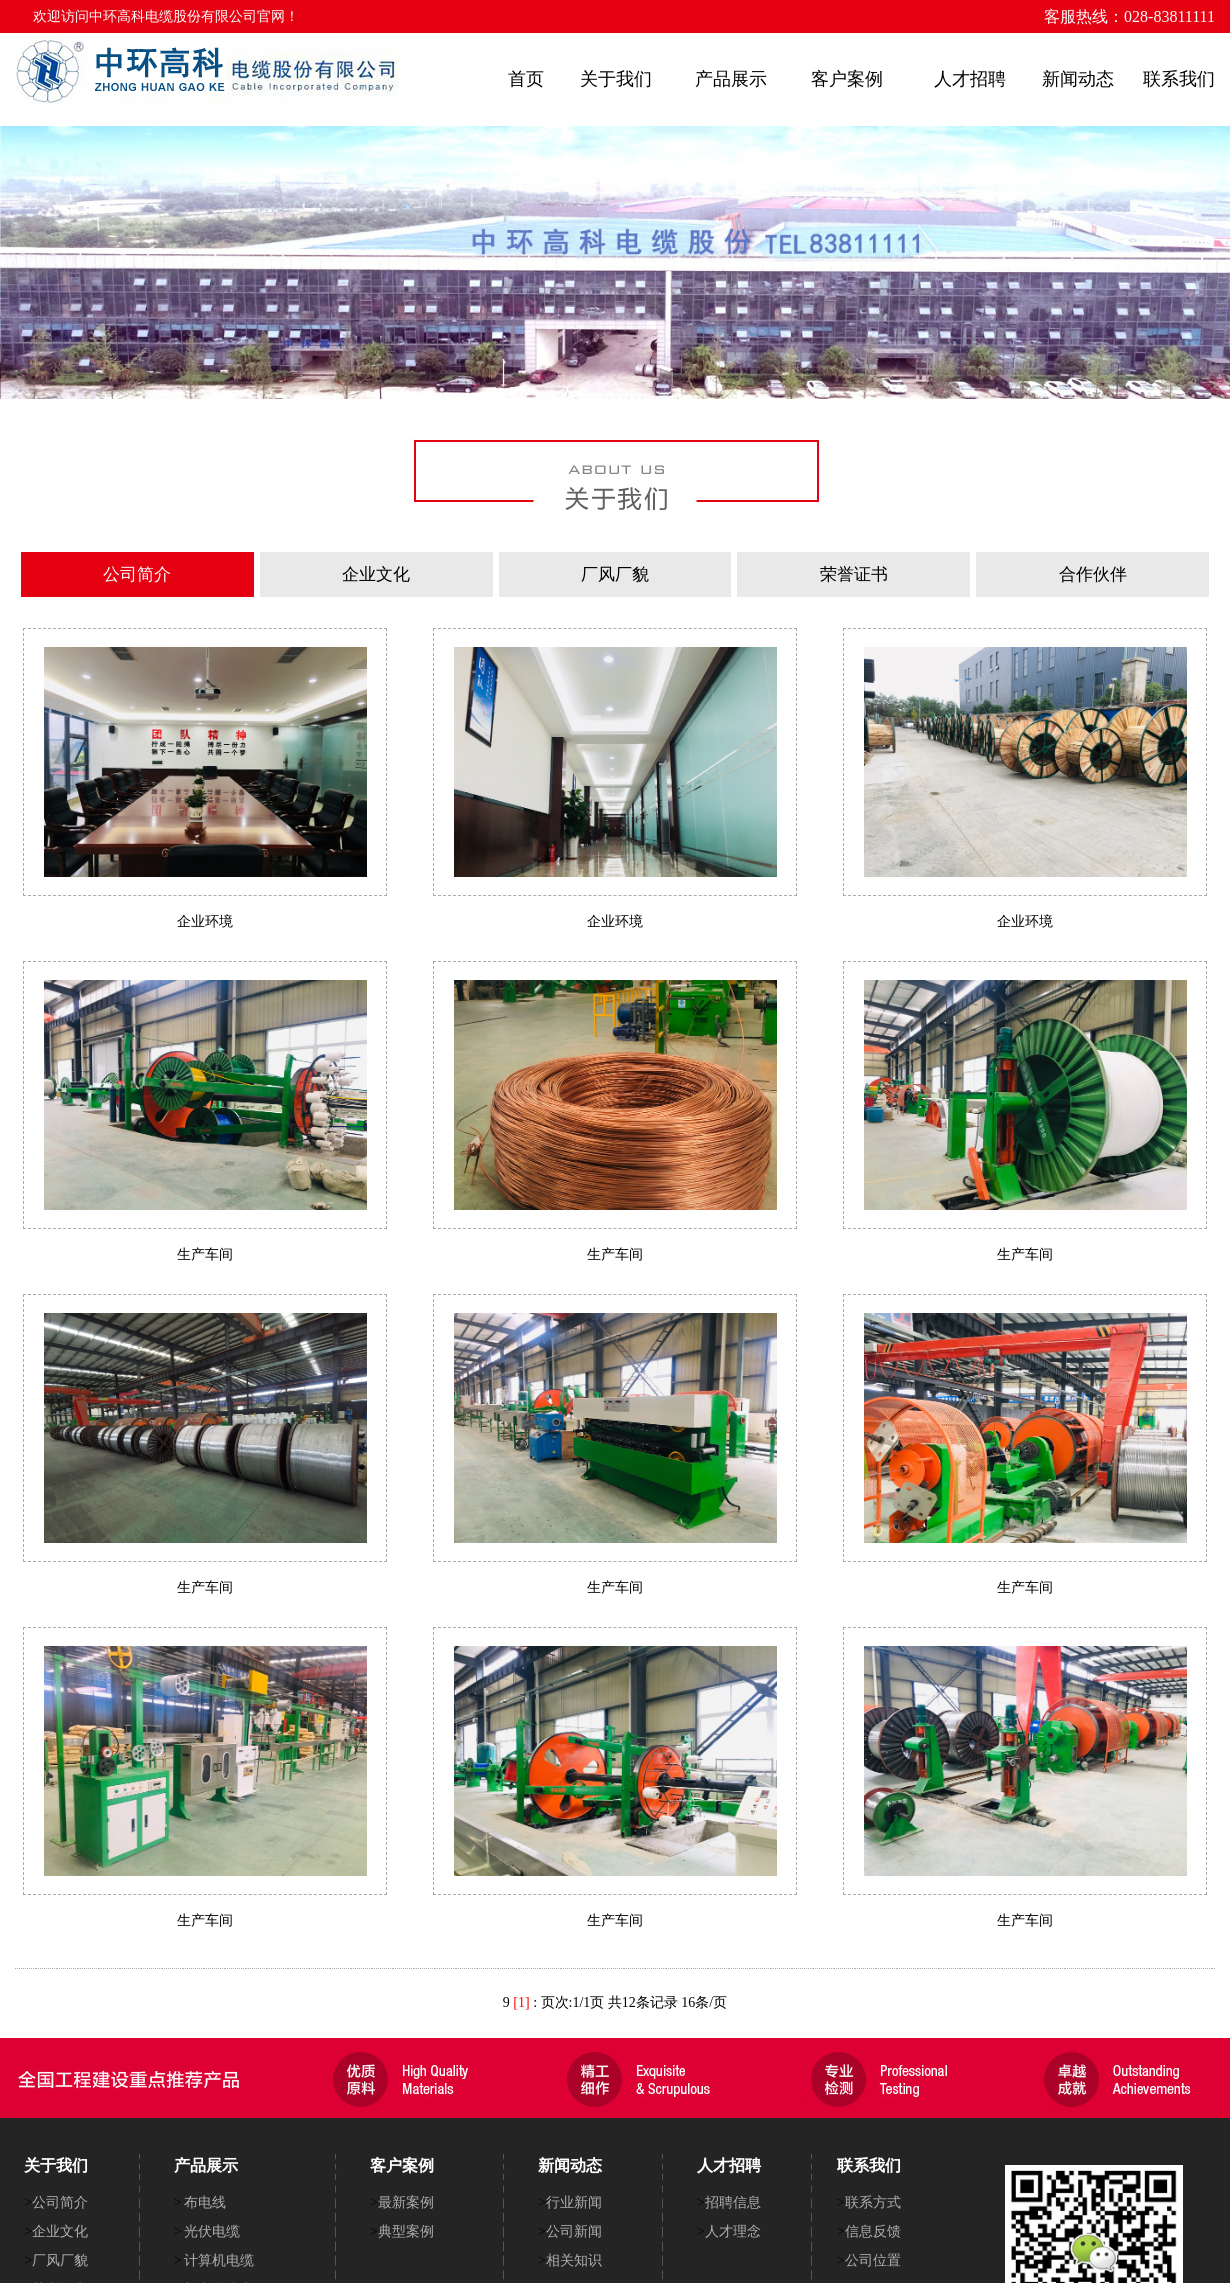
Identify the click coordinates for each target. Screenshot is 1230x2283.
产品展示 (731, 79)
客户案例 (847, 79)
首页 (526, 79)
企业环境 (205, 921)
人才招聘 (970, 79)
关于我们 (616, 79)
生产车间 (205, 1254)
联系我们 (1179, 79)
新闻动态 (1078, 79)
